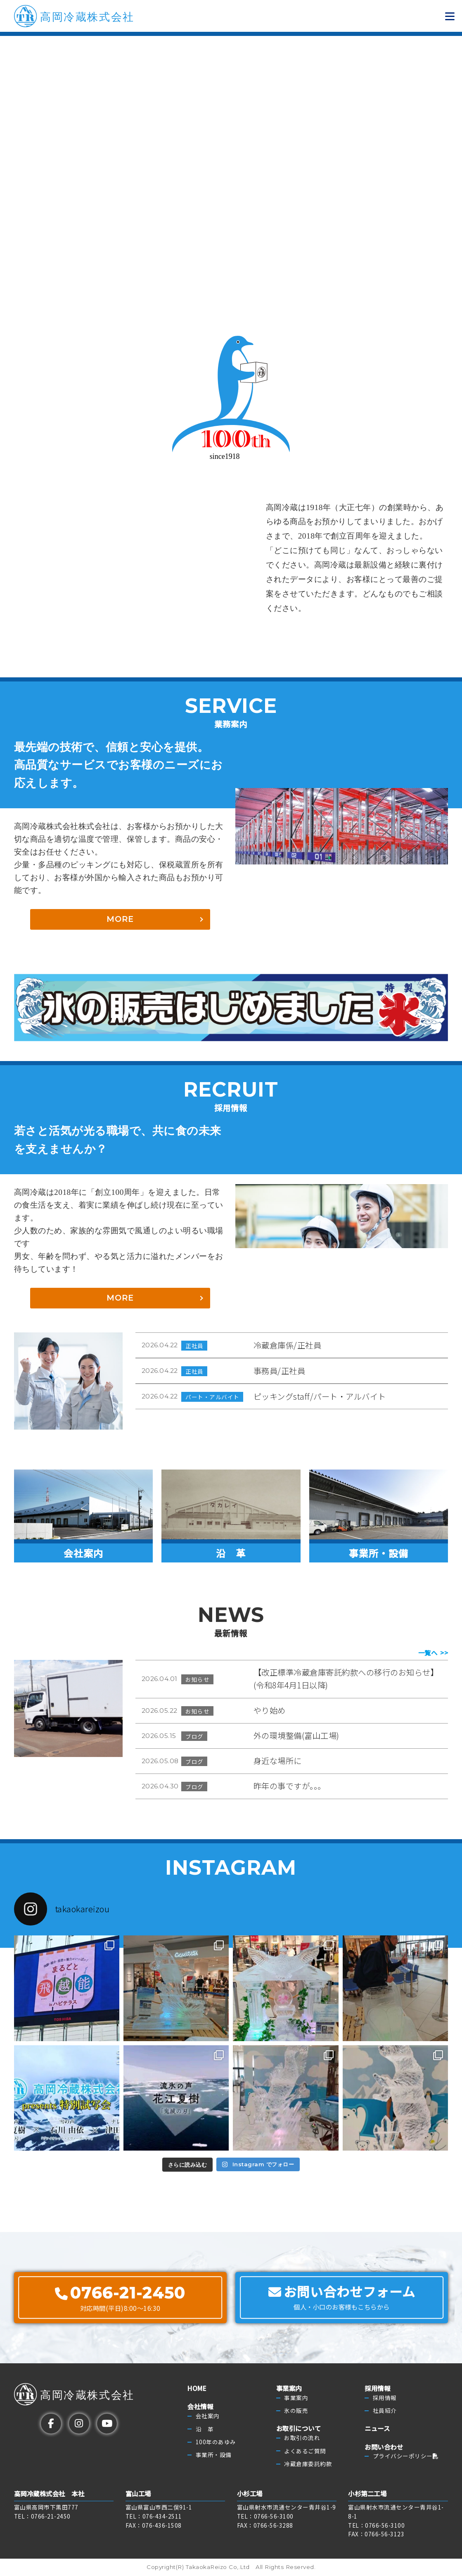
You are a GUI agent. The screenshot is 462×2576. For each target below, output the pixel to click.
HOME (196, 2388)
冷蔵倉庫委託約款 (308, 2464)
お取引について (298, 2428)
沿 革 (205, 2429)
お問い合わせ (384, 2446)
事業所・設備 (214, 2455)
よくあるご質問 (305, 2451)
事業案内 (289, 2388)
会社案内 (208, 2416)
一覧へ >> (433, 1652)
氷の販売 (296, 2411)
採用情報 (377, 2388)
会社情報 (200, 2406)
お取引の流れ (302, 2438)
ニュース (377, 2428)
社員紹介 (385, 2411)
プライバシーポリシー (406, 2456)
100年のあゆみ (216, 2442)
